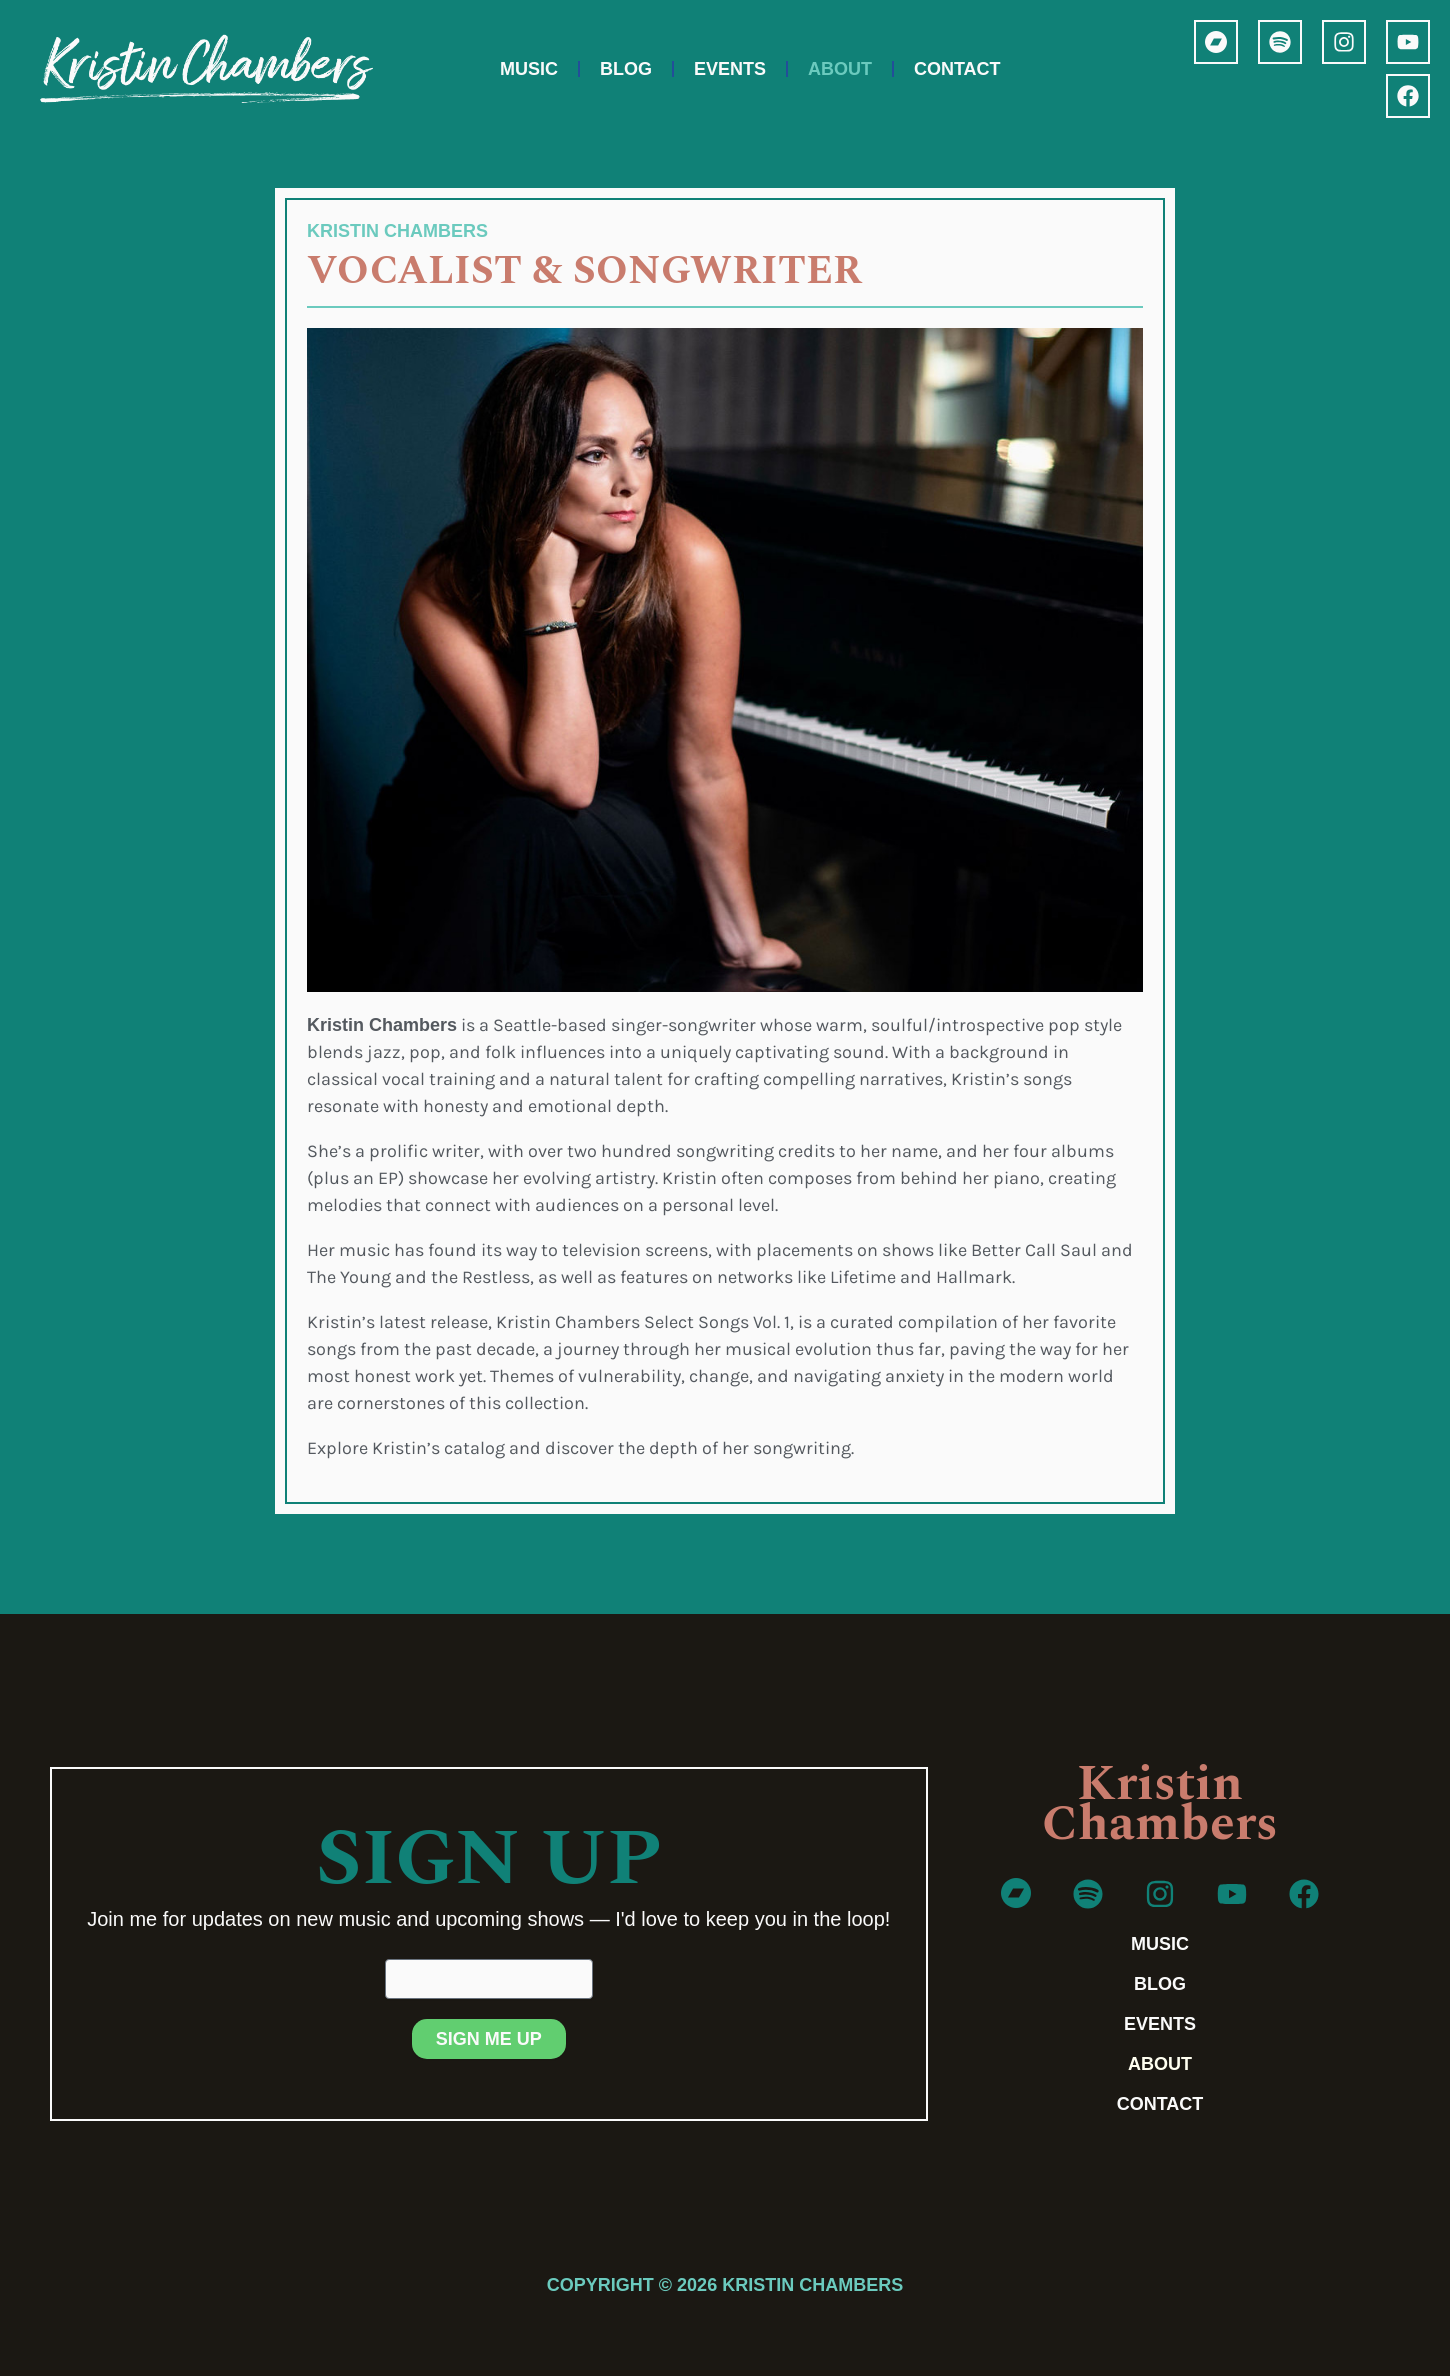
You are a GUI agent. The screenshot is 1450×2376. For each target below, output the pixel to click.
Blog (626, 69)
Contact (957, 69)
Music (529, 69)
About (840, 69)
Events (730, 69)
